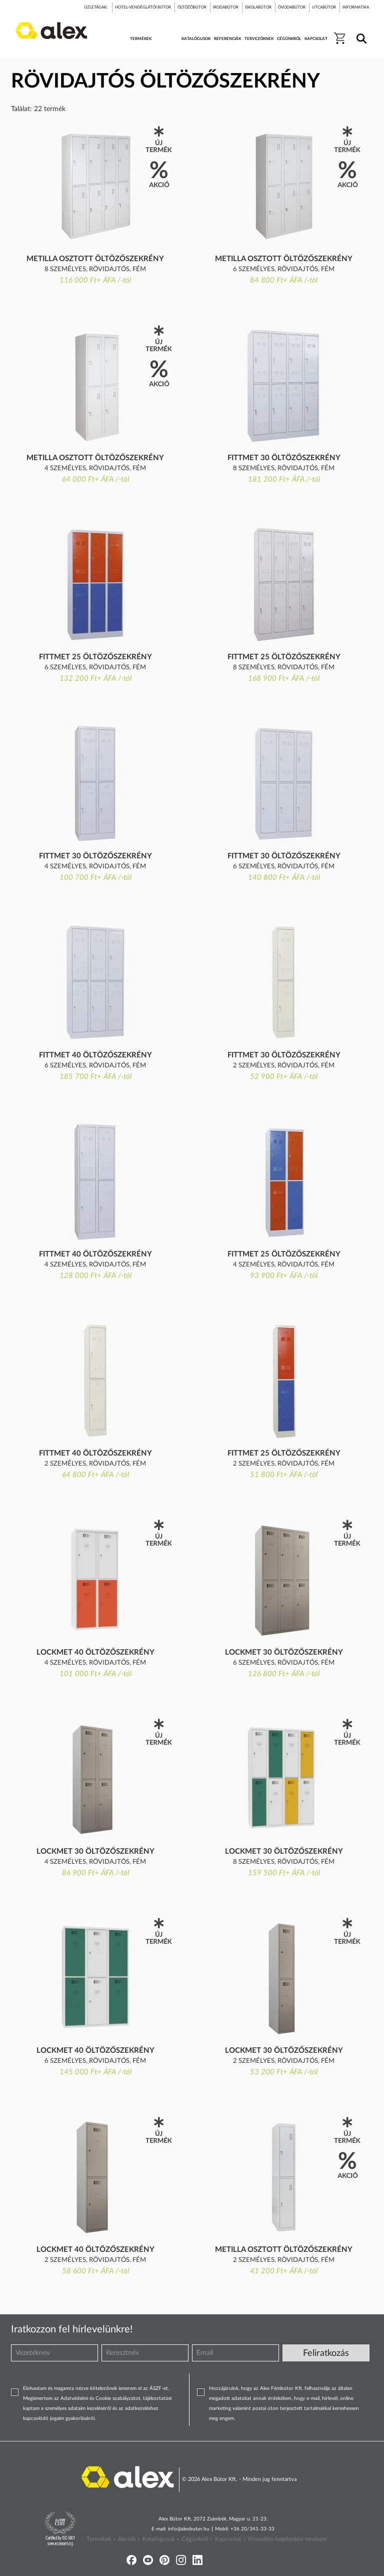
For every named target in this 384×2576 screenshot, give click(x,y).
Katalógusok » (160, 2539)
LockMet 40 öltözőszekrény (95, 1652)
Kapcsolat (228, 2539)
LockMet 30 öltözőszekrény (284, 1652)
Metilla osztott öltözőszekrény (95, 259)
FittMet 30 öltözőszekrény (284, 458)
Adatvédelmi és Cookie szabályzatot (100, 2398)
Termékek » (101, 2539)
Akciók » (129, 2539)
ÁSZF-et (159, 2388)
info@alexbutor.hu (189, 2528)
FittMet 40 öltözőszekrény (95, 1055)
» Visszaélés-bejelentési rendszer (285, 2539)
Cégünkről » (197, 2539)
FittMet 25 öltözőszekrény (95, 657)
